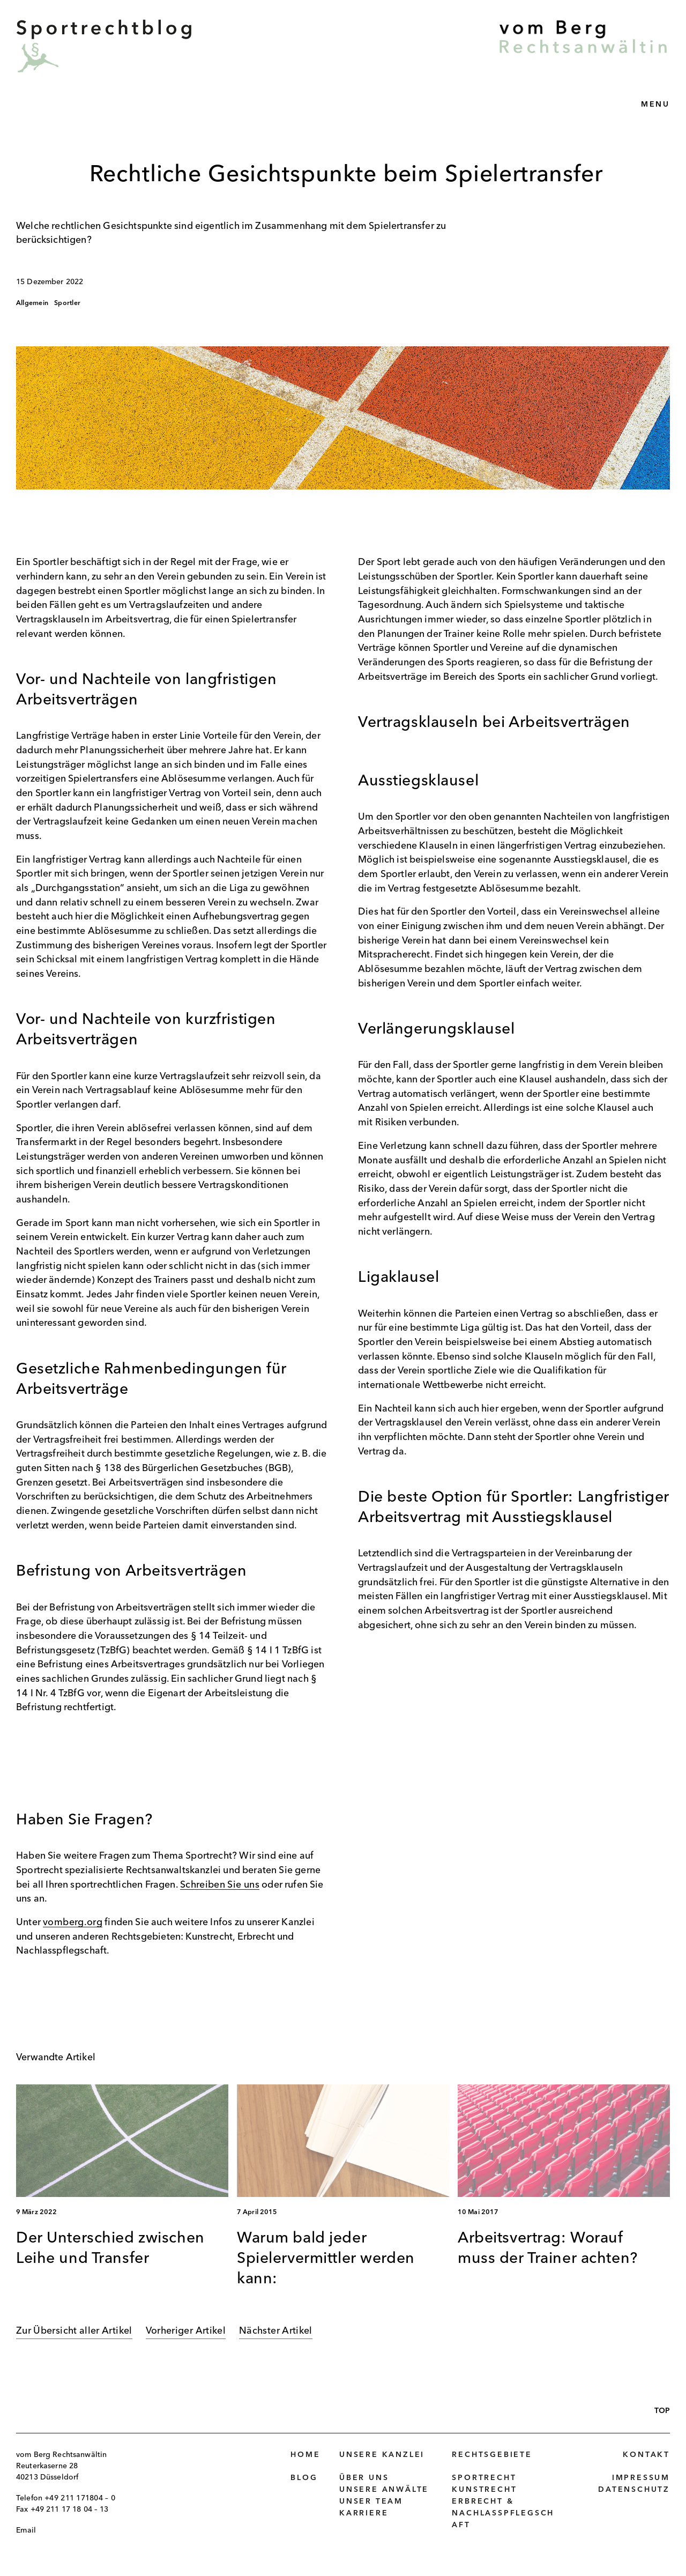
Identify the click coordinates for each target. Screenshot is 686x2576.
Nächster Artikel (275, 2331)
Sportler (67, 303)
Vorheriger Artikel (186, 2331)
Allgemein (32, 303)
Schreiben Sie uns (219, 1885)
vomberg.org (72, 1922)
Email (26, 2530)
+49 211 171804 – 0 (79, 2498)
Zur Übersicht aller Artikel (74, 2331)
